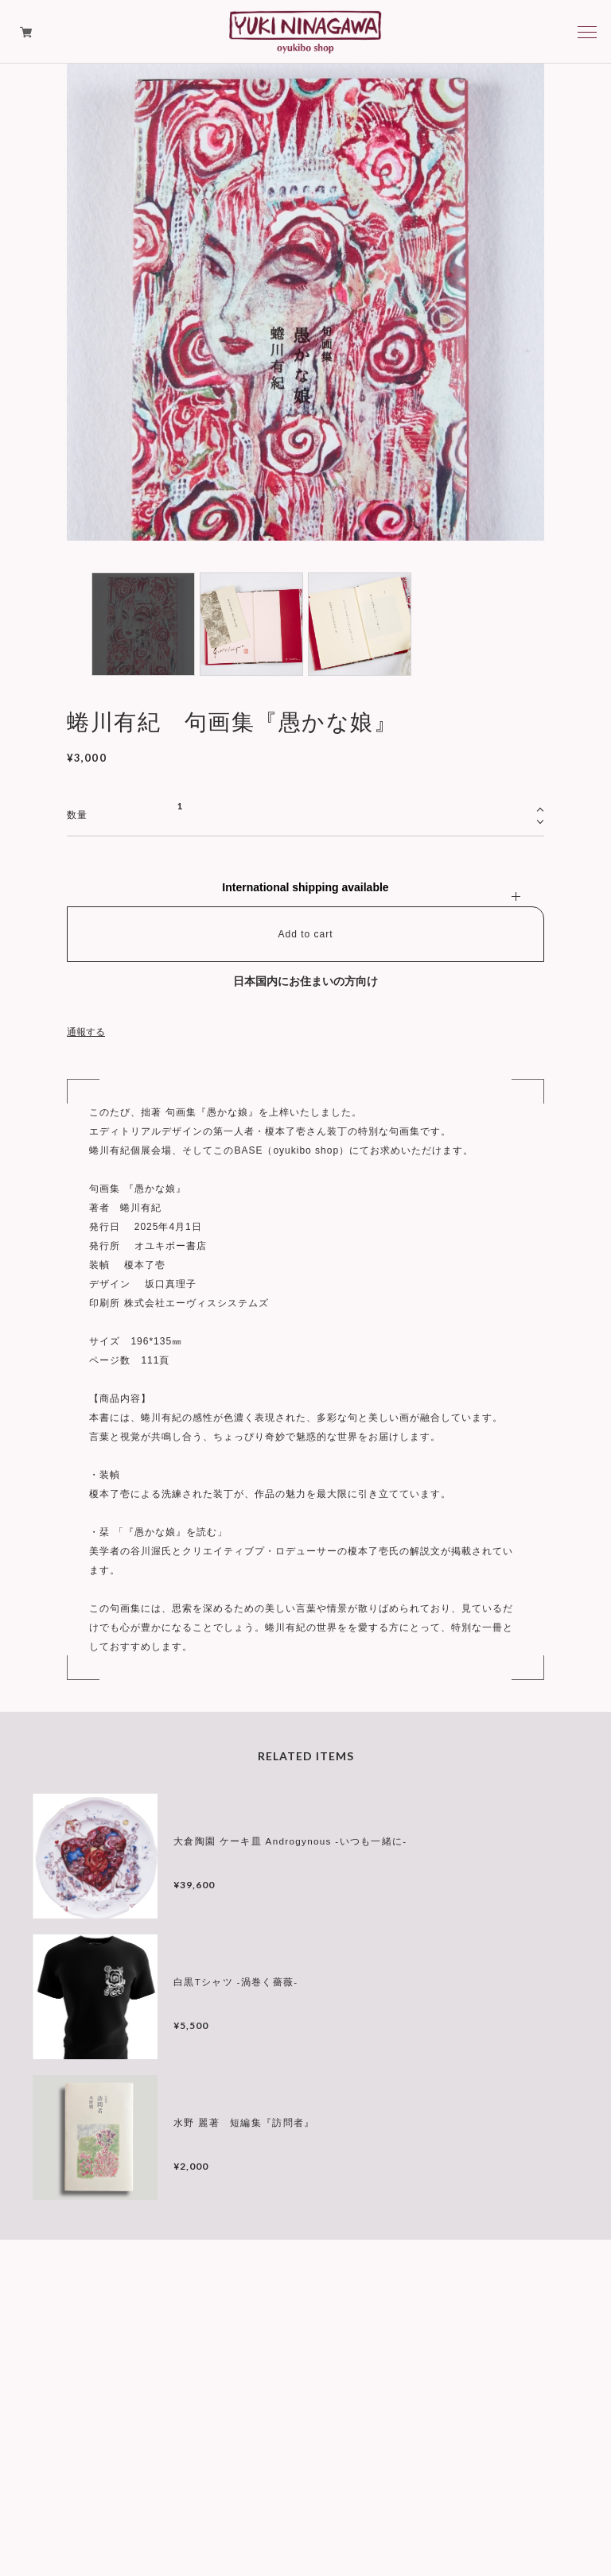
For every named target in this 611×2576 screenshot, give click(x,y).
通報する (86, 1032)
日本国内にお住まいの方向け (305, 981)
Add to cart (305, 934)
